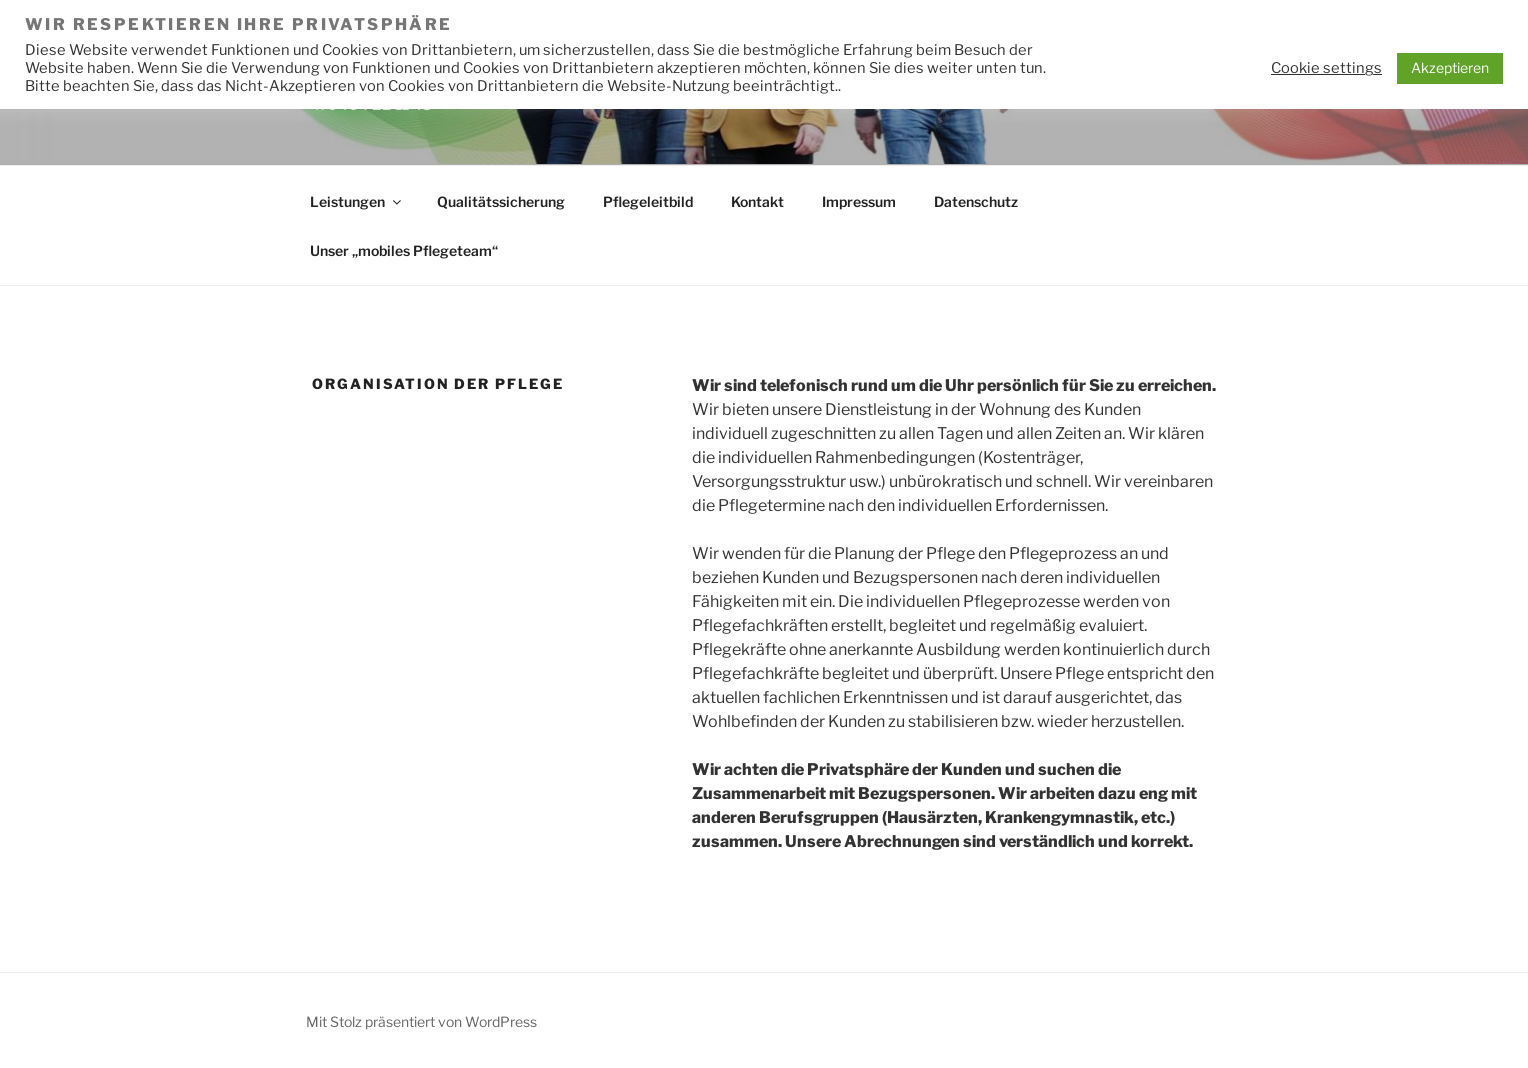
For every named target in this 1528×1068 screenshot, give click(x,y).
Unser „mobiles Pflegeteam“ (404, 250)
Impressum (859, 201)
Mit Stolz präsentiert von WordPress (421, 1021)
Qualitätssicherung (501, 201)
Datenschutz (976, 201)
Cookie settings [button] (1326, 68)
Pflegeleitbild (648, 201)
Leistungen (357, 201)
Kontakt (757, 201)
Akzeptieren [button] (1450, 67)
